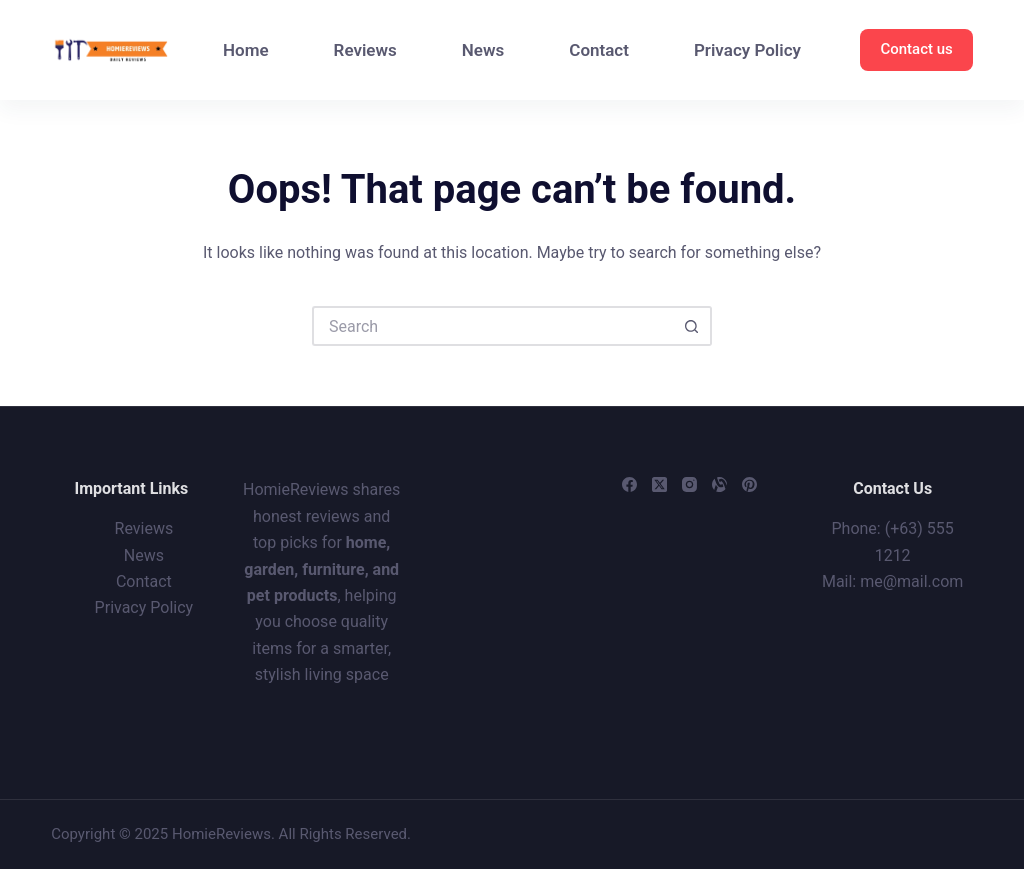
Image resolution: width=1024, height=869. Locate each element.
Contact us (916, 49)
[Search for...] (492, 326)
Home (246, 50)
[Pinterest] (749, 484)
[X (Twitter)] (659, 484)
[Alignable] (719, 484)
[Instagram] (689, 484)
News (483, 50)
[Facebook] (629, 484)
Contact (599, 50)
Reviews (365, 50)
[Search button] (692, 326)
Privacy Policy (747, 50)
